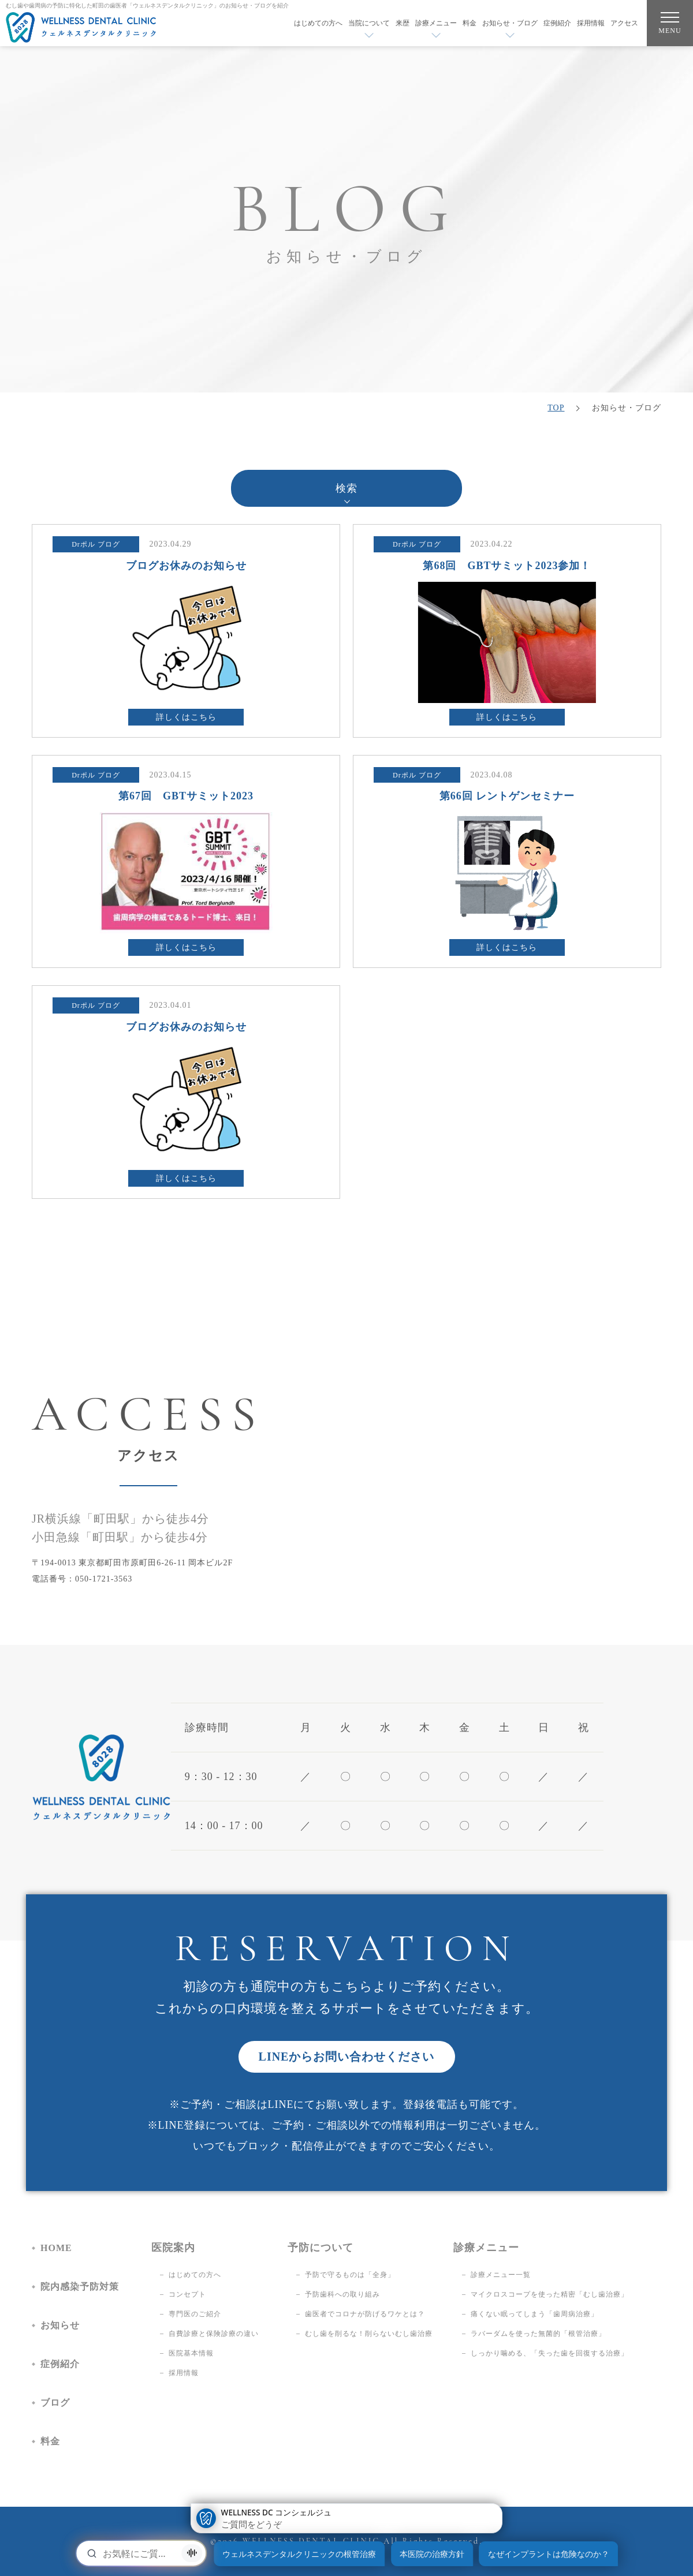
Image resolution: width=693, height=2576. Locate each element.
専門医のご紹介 (195, 2314)
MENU (669, 26)
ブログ (55, 2402)
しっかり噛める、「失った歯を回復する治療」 (549, 2353)
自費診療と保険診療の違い (214, 2334)
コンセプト (187, 2294)
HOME (56, 2248)
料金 (469, 23)
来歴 (402, 23)
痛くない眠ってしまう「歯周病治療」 (534, 2314)
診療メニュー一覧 (501, 2275)
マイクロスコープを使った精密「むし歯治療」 (549, 2294)
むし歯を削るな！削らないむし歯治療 (369, 2334)
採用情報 (591, 23)
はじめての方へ (318, 23)
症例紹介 (557, 23)
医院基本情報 (191, 2353)
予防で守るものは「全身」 (350, 2275)
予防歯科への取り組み (342, 2294)
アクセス (624, 23)
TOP (555, 408)
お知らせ (60, 2325)
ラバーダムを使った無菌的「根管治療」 (538, 2334)
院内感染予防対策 (79, 2286)
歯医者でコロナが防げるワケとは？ (365, 2314)
